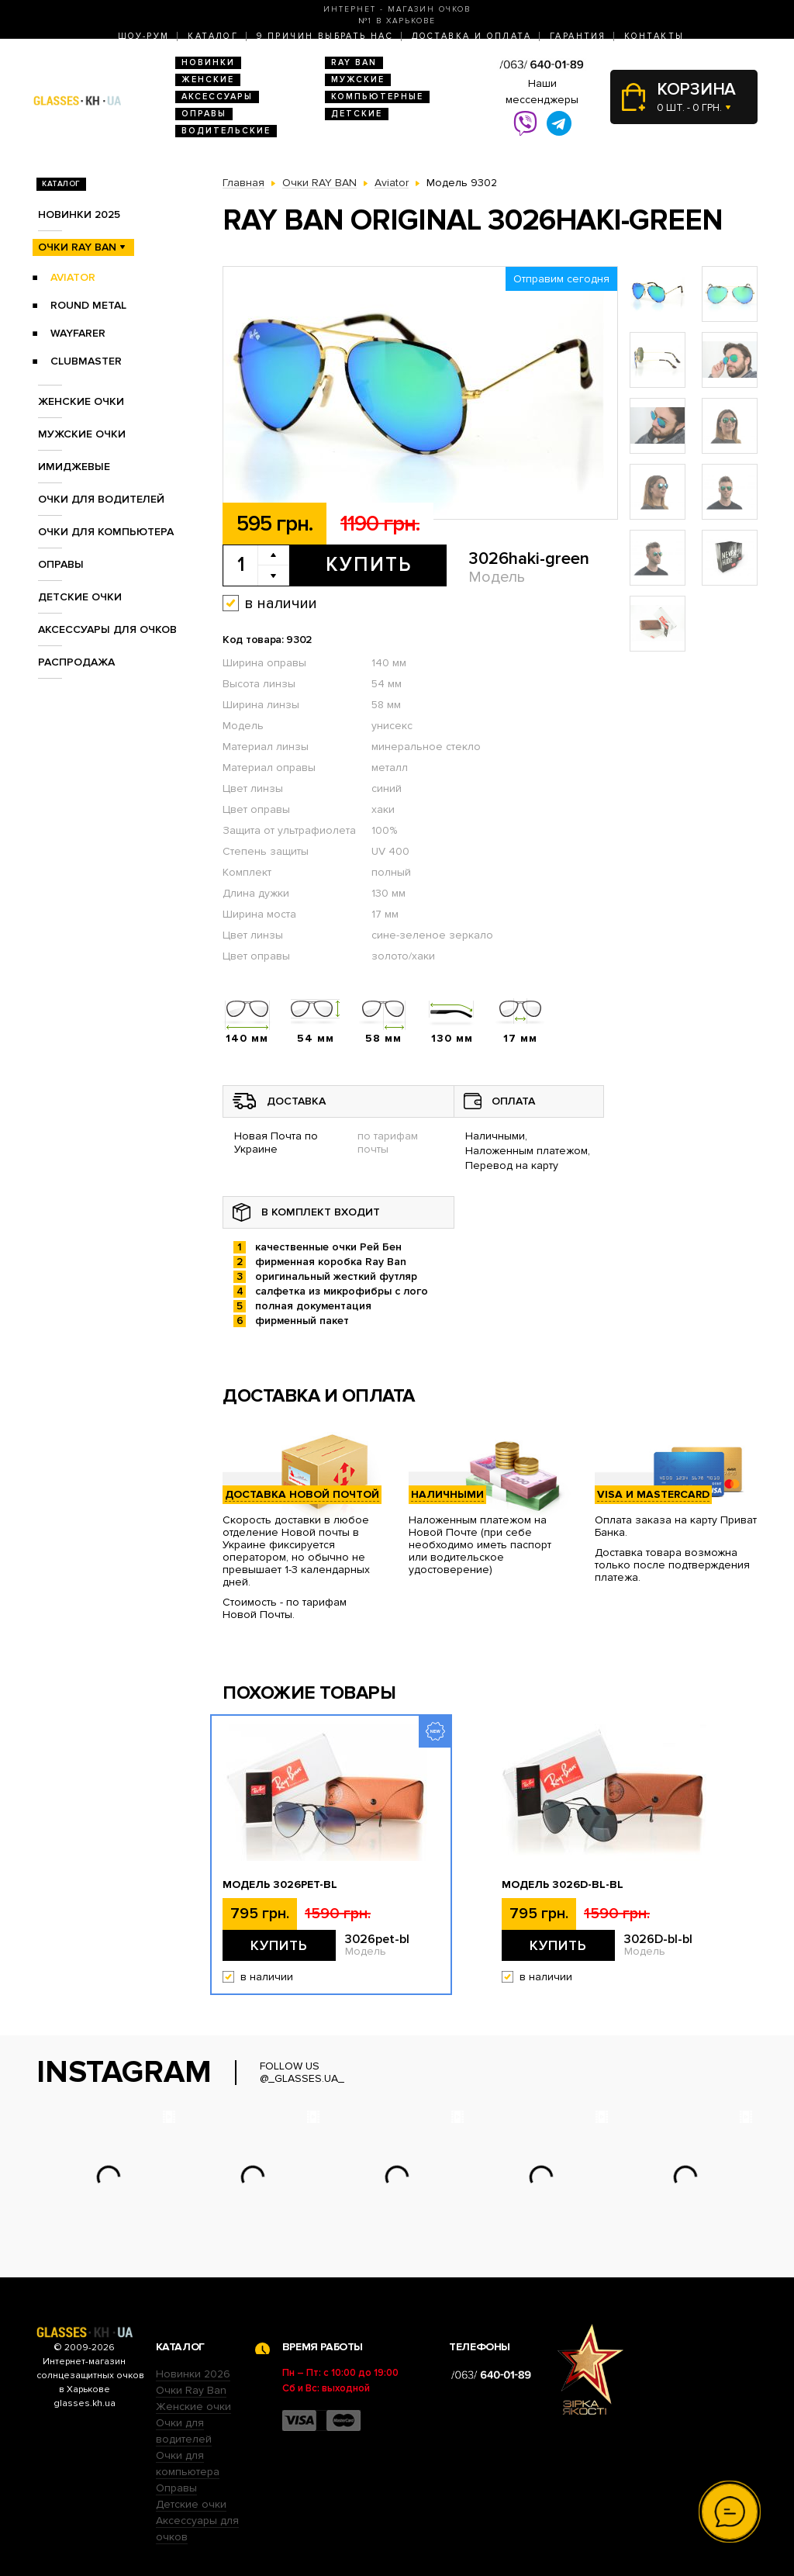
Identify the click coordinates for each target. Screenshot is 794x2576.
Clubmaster (86, 361)
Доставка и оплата (471, 36)
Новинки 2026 (193, 2374)
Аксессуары (217, 97)
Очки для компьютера (106, 531)
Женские (207, 79)
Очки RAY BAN (77, 247)
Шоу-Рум (144, 36)
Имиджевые (74, 466)
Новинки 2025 (79, 214)
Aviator (72, 277)
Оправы (203, 114)
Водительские (226, 131)
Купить (369, 564)
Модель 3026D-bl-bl (562, 1885)
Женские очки (81, 401)
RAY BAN (354, 62)
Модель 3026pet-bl (280, 1885)
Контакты (654, 36)
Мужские (358, 79)
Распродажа (76, 662)
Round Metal (88, 305)
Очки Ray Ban (191, 2390)
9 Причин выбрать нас (325, 36)
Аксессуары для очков (107, 629)
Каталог (213, 36)
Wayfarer (77, 333)
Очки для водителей (101, 499)
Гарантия (578, 36)
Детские (356, 114)
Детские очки (80, 596)
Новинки (208, 62)
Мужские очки (82, 434)
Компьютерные (377, 97)
